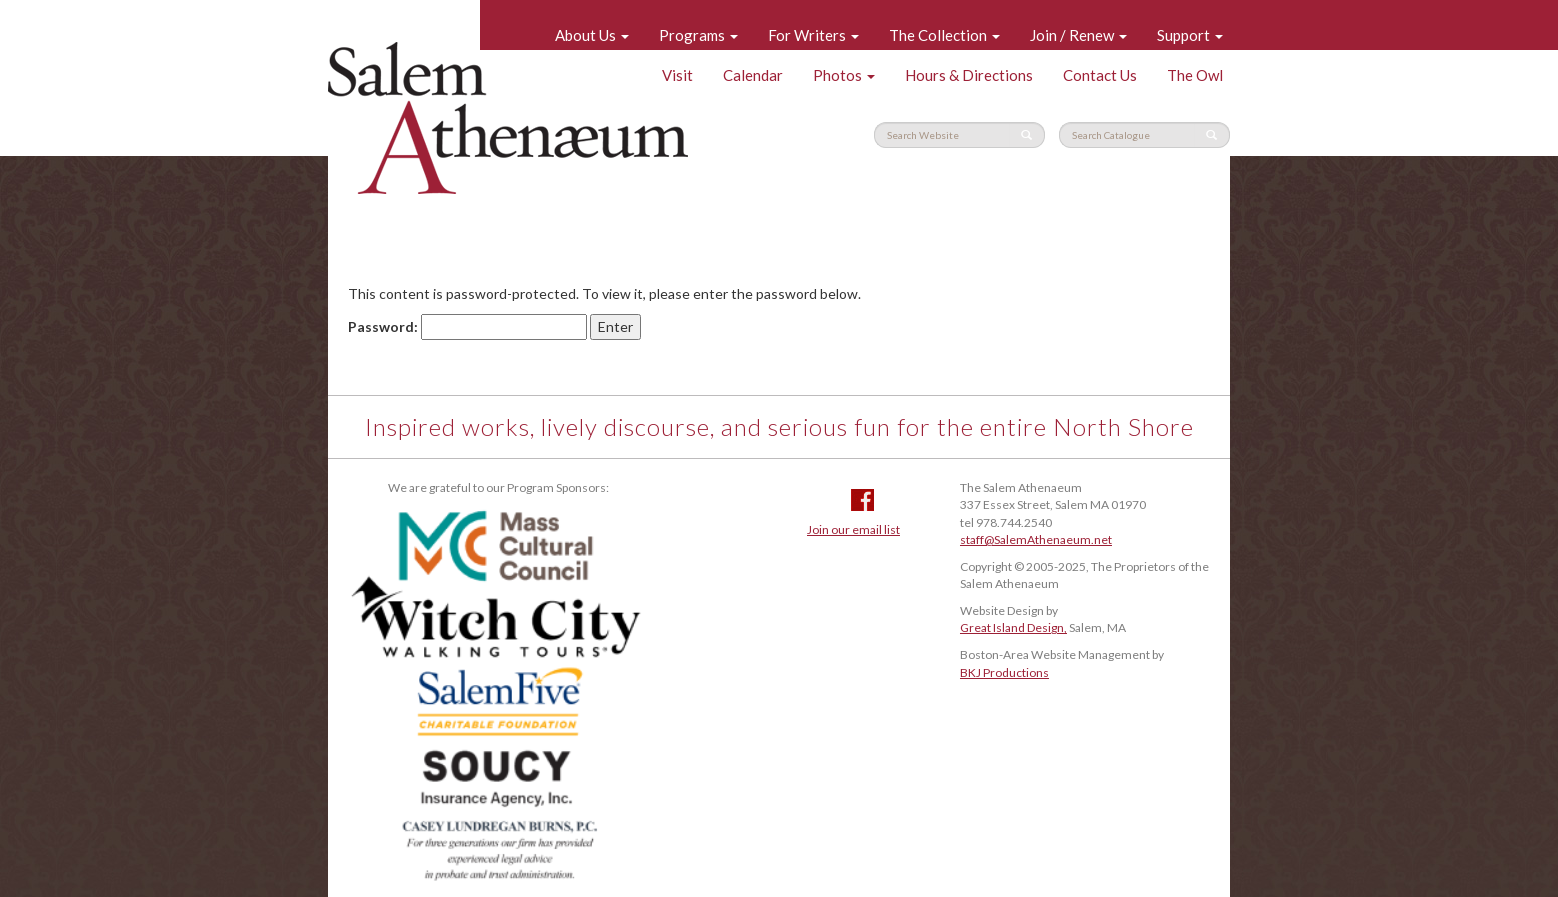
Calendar (753, 75)
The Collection (944, 35)
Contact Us (1100, 75)
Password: (467, 327)
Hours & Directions (969, 75)
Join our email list (853, 529)
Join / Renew (1078, 35)
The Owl (1195, 75)
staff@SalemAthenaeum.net (1036, 539)
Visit (677, 75)
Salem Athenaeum (508, 118)
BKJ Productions (1004, 672)
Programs (698, 35)
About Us (592, 35)
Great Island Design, (1013, 627)
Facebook (862, 500)
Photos (844, 75)
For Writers (813, 35)
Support (1190, 35)
